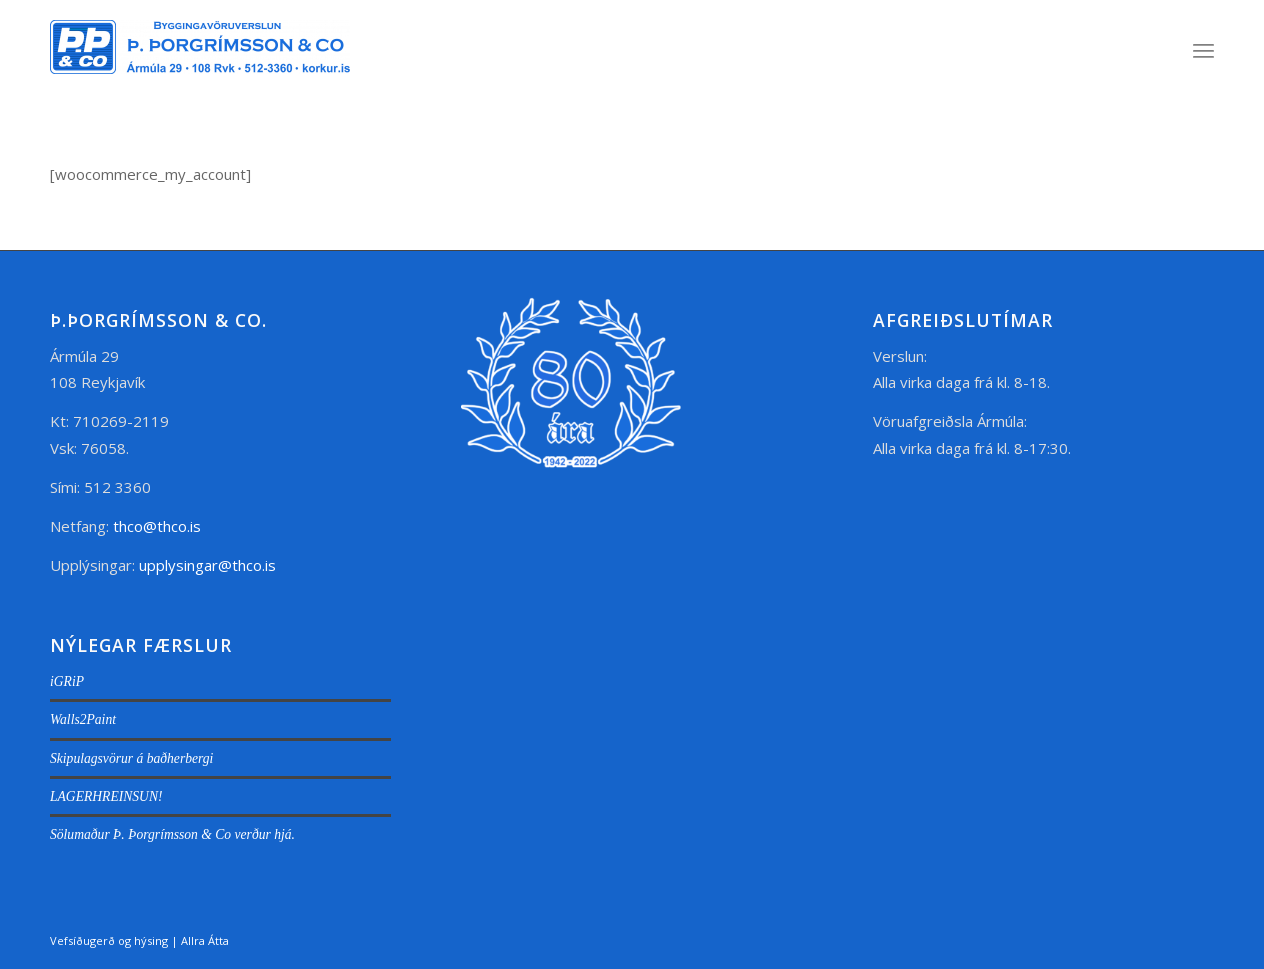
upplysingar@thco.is (209, 565)
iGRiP (67, 681)
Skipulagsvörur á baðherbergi (131, 758)
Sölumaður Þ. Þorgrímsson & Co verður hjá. (172, 834)
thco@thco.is (157, 526)
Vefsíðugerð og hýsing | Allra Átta (139, 940)
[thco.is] (200, 70)
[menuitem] (1203, 50)
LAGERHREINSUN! (106, 796)
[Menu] (1203, 50)
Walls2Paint (83, 719)
